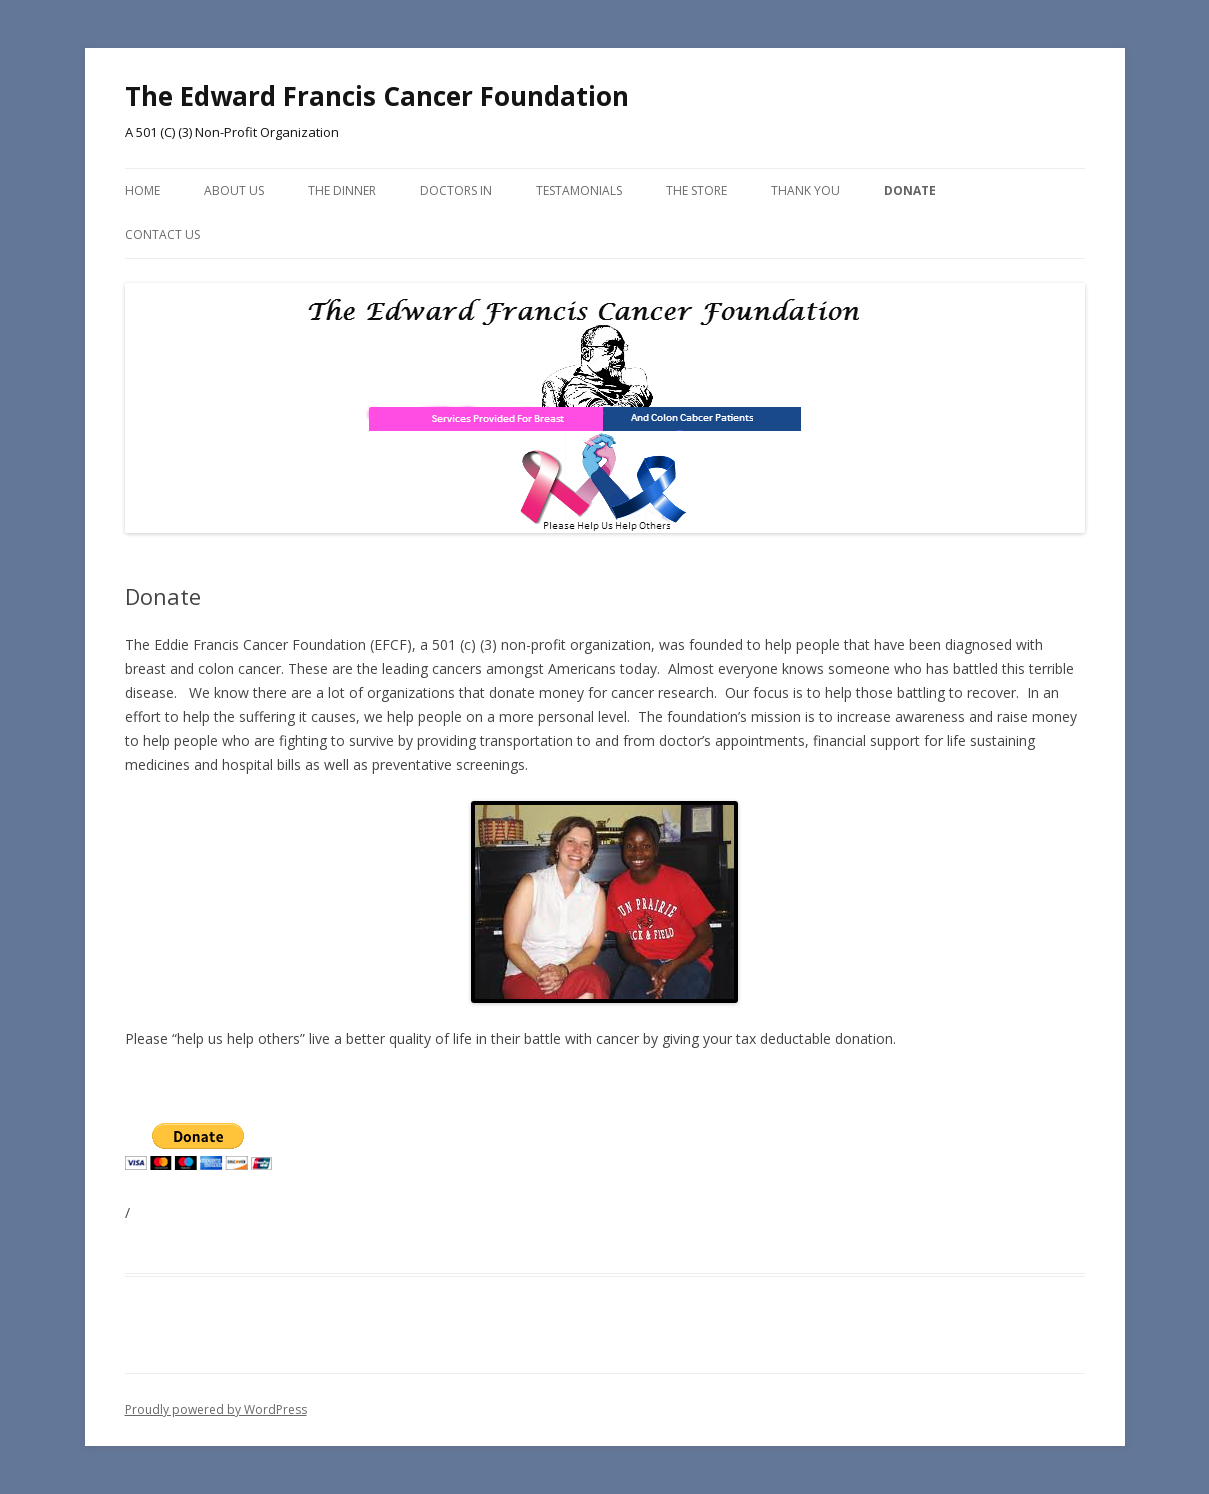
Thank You (805, 190)
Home (142, 190)
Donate (910, 190)
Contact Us (162, 234)
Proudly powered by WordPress (216, 1409)
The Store (696, 190)
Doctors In (456, 190)
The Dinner (342, 190)
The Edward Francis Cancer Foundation (377, 96)
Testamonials (579, 190)
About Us (234, 190)
